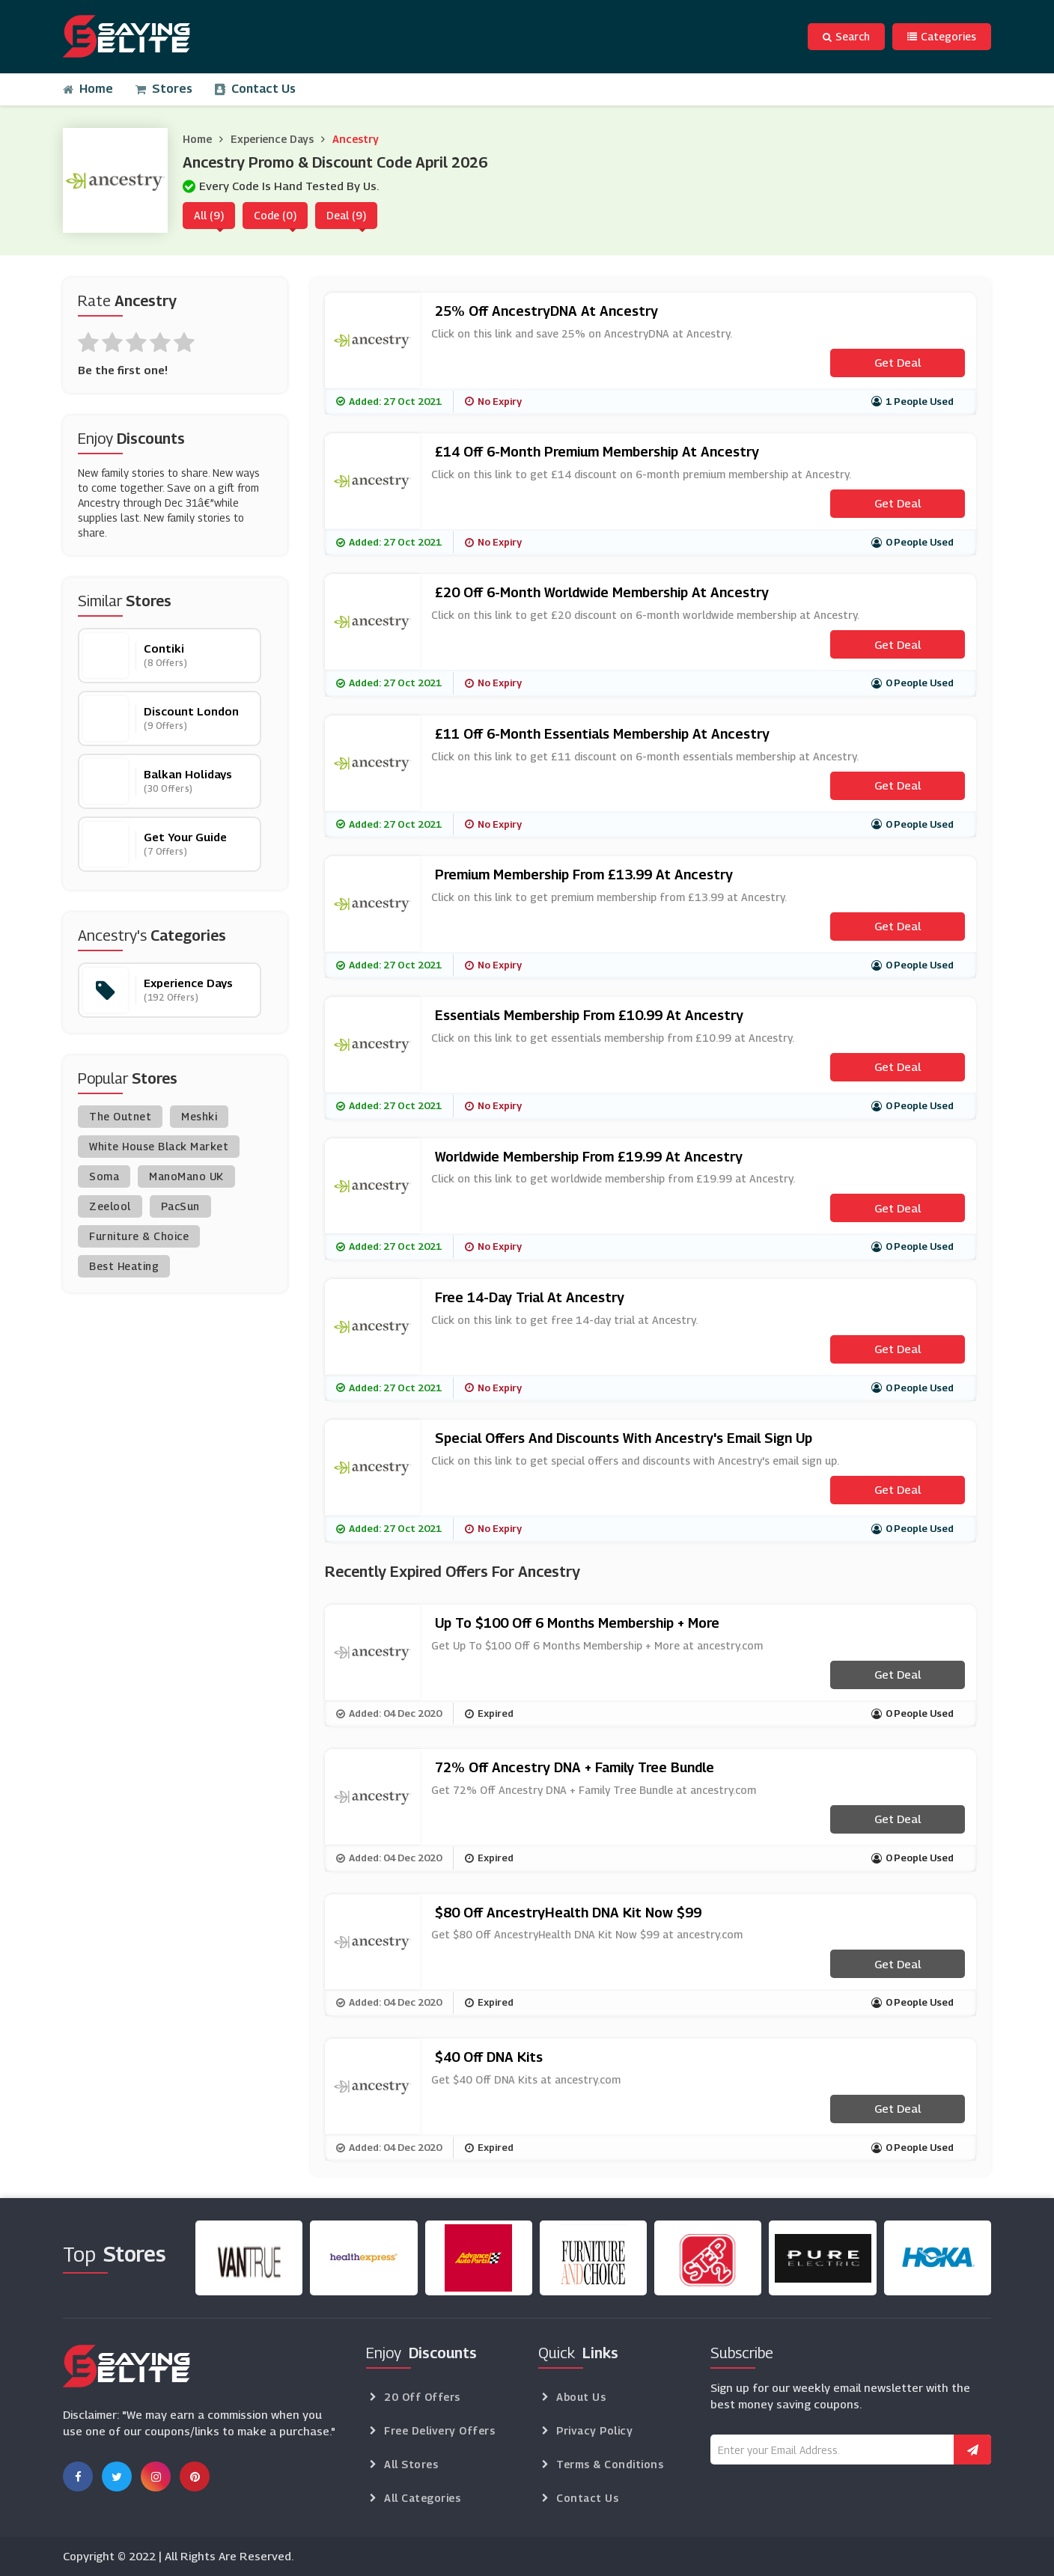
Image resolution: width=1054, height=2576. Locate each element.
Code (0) (275, 215)
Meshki (199, 1116)
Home (88, 89)
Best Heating (124, 1266)
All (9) (209, 215)
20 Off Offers (422, 2396)
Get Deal (897, 362)
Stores (163, 89)
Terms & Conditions (609, 2464)
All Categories (422, 2497)
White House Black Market (158, 1146)
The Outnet (120, 1116)
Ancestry (355, 138)
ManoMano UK (186, 1176)
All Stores (411, 2464)
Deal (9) (346, 215)
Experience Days (272, 138)
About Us (581, 2396)
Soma (104, 1176)
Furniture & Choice (139, 1236)
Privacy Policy (594, 2430)
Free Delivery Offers (439, 2430)
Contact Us (255, 89)
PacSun (180, 1206)
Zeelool (110, 1206)
